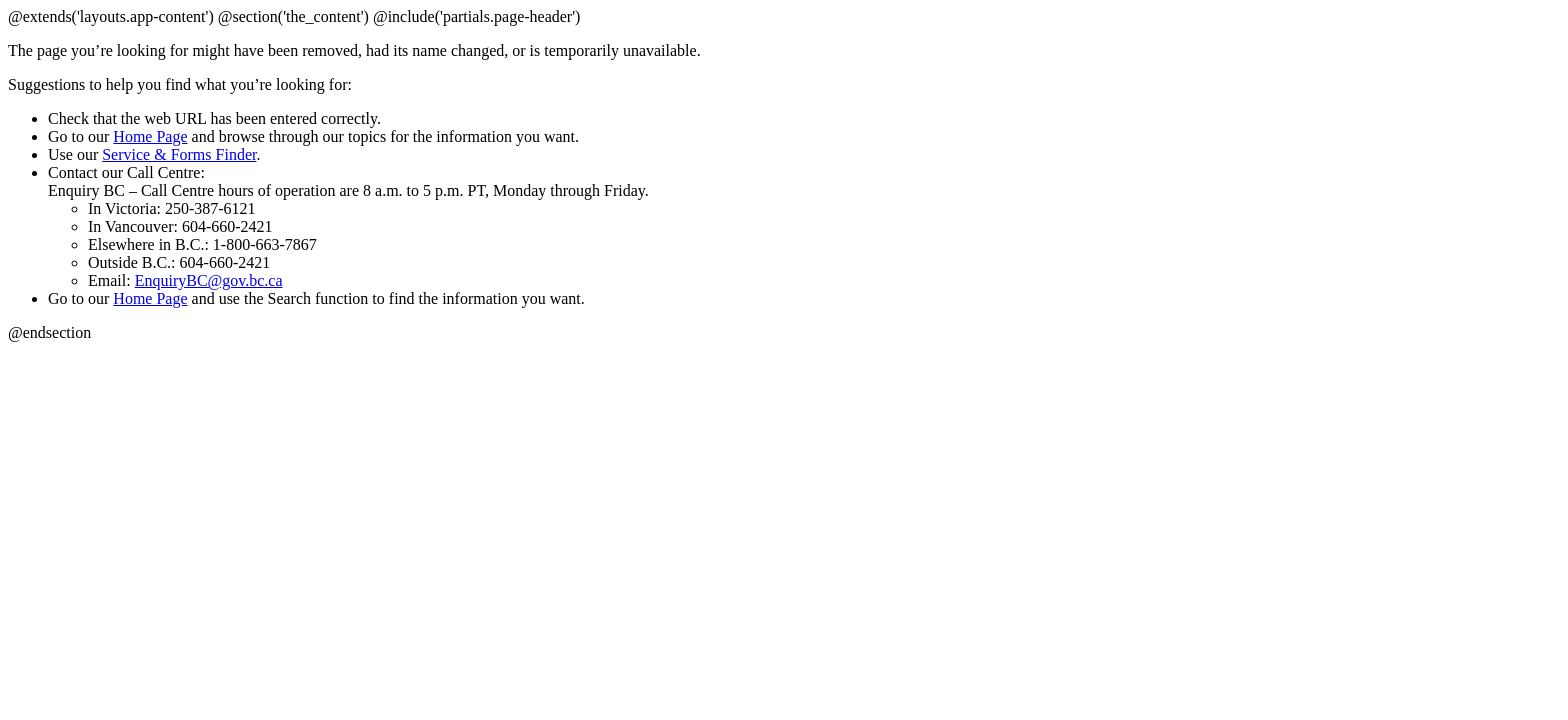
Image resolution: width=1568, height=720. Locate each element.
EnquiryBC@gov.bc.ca (209, 280)
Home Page (150, 136)
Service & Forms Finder (179, 154)
